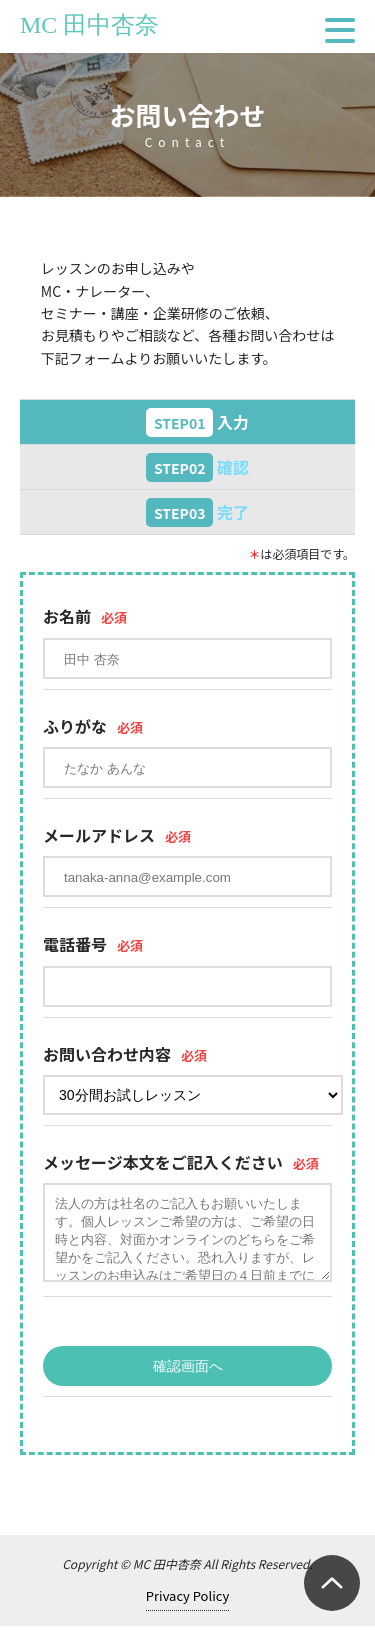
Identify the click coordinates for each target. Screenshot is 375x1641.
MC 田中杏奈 (89, 25)
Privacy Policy (187, 1610)
